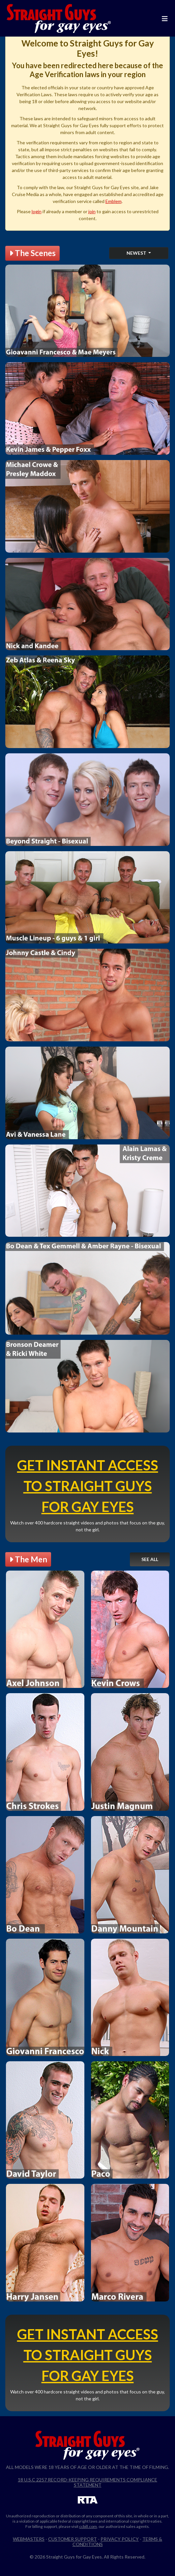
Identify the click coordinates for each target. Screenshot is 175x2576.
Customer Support (72, 2539)
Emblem (113, 201)
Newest (137, 253)
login (37, 211)
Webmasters (28, 2539)
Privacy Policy (120, 2539)
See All (149, 1559)
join (92, 211)
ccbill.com (88, 2526)
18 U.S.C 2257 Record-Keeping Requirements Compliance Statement (87, 2482)
